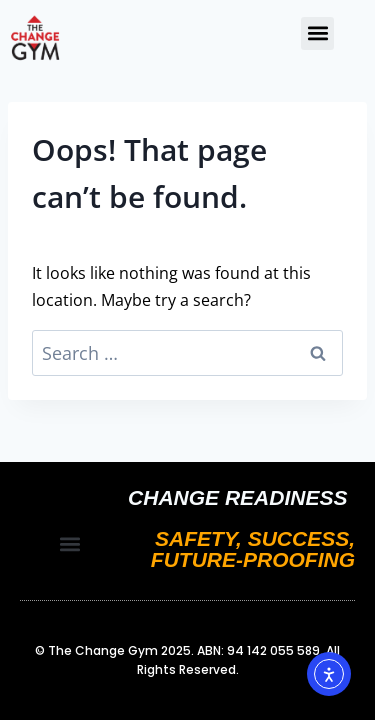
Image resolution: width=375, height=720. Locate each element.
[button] (317, 33)
